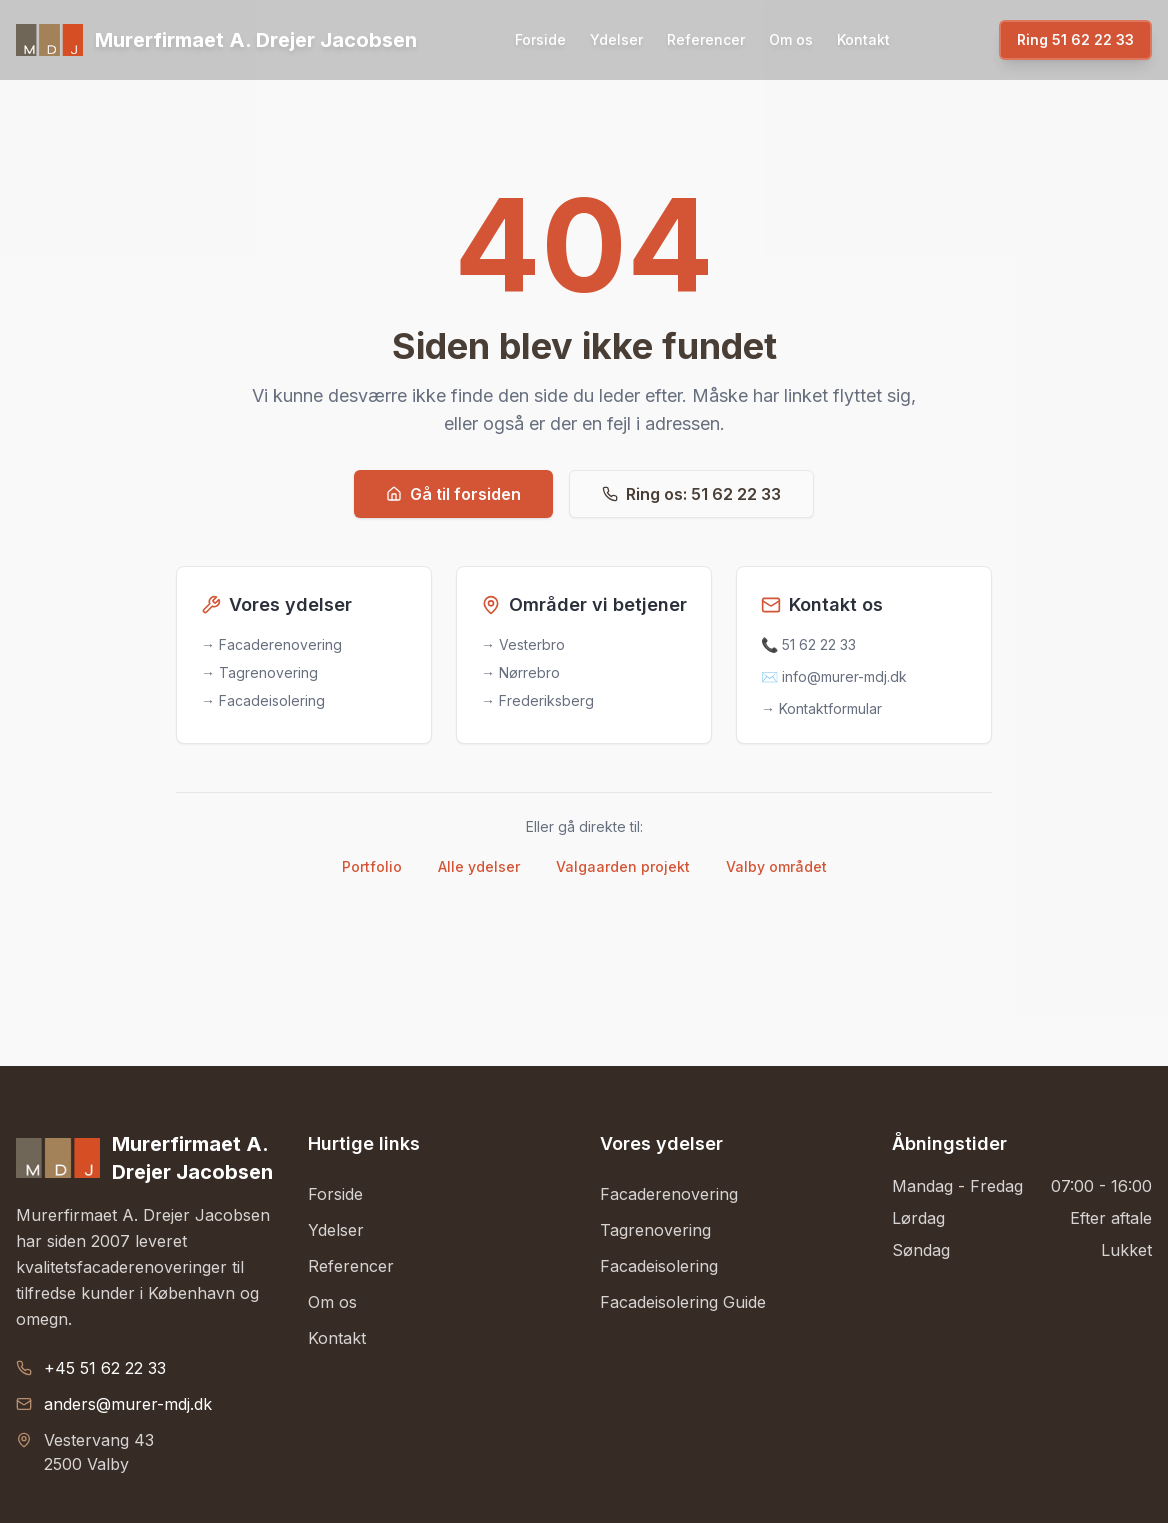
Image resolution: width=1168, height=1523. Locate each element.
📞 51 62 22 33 (808, 644)
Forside (540, 39)
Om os (791, 39)
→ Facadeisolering (263, 700)
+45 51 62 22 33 (105, 1368)
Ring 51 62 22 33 (1075, 39)
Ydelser (616, 39)
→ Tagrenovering (259, 672)
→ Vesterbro (523, 644)
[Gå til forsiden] (216, 40)
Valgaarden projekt (623, 866)
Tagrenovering (655, 1230)
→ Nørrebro (520, 672)
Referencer (706, 39)
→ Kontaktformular (821, 708)
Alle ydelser (479, 866)
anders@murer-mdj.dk (128, 1404)
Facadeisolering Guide (683, 1302)
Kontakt (863, 39)
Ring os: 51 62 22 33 (691, 494)
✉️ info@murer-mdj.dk (834, 676)
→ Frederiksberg (537, 700)
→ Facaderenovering (271, 644)
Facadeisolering (659, 1266)
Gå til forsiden (453, 494)
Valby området (776, 866)
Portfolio (372, 866)
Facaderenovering (669, 1194)
